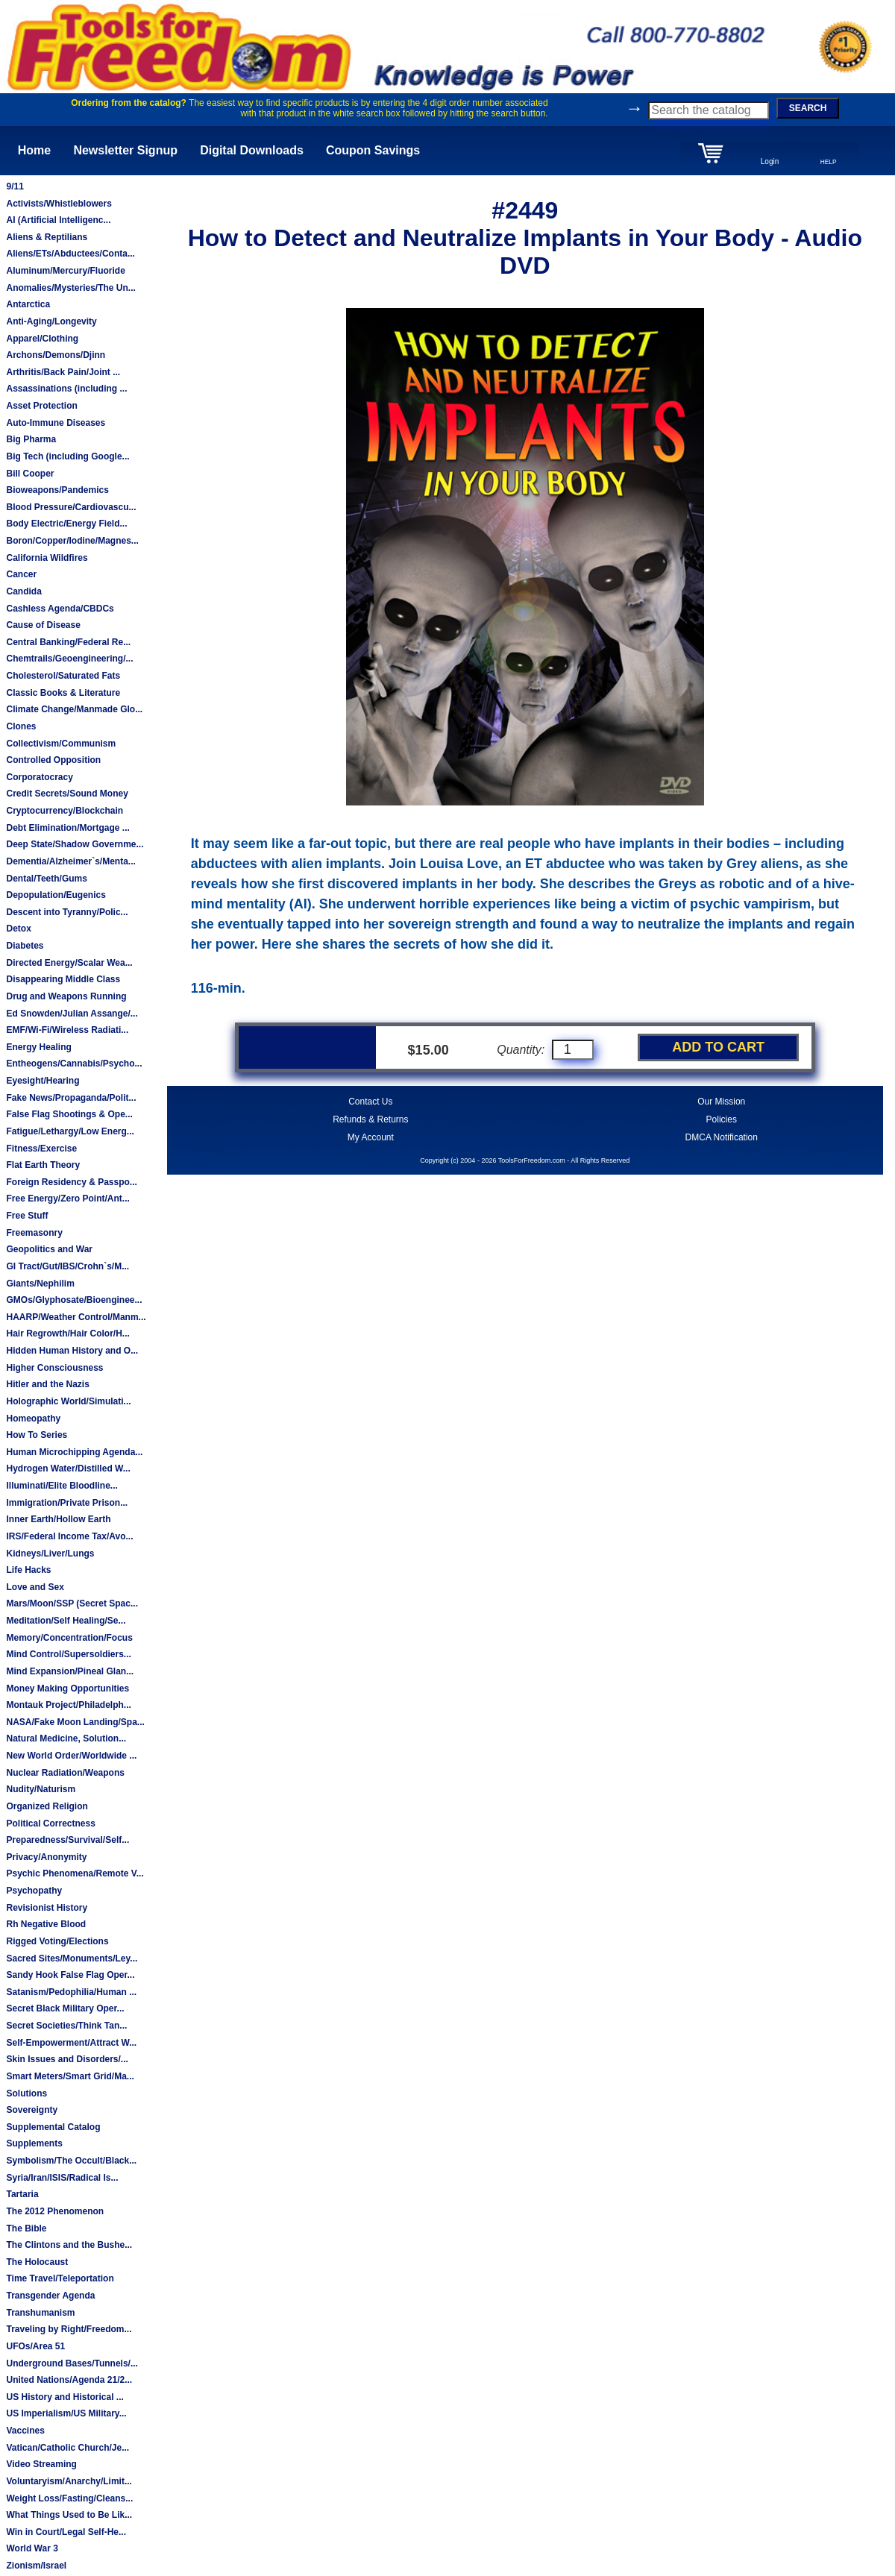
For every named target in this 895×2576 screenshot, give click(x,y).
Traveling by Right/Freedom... (68, 2329)
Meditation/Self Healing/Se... (65, 1620)
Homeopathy (33, 1418)
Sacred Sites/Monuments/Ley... (71, 1958)
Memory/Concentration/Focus (69, 1638)
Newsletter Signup (125, 150)
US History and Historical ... (64, 2397)
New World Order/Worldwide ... (71, 1755)
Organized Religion (46, 1806)
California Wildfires (46, 558)
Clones (21, 726)
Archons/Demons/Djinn (55, 355)
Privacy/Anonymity (46, 1857)
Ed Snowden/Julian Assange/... (71, 1013)
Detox (18, 928)
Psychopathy (34, 1890)
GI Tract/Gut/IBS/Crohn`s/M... (67, 1266)
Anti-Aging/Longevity (51, 321)
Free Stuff (27, 1215)
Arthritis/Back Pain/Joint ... (63, 372)
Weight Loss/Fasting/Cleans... (69, 2498)
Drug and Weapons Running (66, 996)
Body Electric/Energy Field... (66, 523)
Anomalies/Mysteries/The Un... (70, 288)
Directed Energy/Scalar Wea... (69, 963)
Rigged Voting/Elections (57, 1941)
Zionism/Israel (36, 2565)
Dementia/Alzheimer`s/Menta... (70, 861)
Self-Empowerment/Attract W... (71, 2043)
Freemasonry (34, 1233)
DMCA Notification (721, 1137)
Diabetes (24, 945)
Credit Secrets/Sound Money (67, 793)
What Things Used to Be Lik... (69, 2515)
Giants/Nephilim (40, 1283)
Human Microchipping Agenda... (74, 1452)
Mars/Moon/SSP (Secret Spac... (72, 1603)
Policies (721, 1119)
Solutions (26, 2093)
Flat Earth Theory (43, 1165)
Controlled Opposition (53, 760)
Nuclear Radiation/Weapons (65, 1773)
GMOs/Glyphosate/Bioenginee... (74, 1300)
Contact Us (370, 1101)
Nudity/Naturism (40, 1789)
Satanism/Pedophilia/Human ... (71, 1992)
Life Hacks (28, 1570)
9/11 (14, 186)
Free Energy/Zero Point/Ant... (67, 1198)
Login (770, 161)
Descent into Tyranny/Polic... (67, 912)
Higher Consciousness (54, 1368)
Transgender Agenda (50, 2295)
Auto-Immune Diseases (55, 423)
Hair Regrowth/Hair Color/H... (67, 1333)
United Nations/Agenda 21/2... (69, 2380)
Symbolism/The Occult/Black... (71, 2160)
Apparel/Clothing (42, 338)
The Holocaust (37, 2262)
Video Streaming (41, 2464)
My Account (371, 1137)
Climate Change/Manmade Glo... (74, 709)
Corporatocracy (39, 777)
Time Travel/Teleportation (59, 2278)
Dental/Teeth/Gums (46, 878)
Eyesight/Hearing (42, 1080)
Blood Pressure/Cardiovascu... (71, 507)
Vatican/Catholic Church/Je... (67, 2448)
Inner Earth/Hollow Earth (58, 1519)
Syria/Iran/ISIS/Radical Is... (62, 2178)
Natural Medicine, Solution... (66, 1738)
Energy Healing (38, 1047)
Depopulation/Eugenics (55, 895)
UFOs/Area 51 (35, 2346)
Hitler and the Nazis (47, 1384)
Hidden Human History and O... (72, 1350)
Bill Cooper (30, 473)
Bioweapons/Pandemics (57, 490)
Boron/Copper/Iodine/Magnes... (72, 540)
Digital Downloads (252, 150)
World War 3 (31, 2548)
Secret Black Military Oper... (65, 2008)
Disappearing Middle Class (63, 979)
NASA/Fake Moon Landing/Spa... (75, 1722)
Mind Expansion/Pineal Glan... (70, 1671)
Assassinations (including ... (66, 388)
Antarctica (28, 304)
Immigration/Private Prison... (67, 1503)
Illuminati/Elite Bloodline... (61, 1485)
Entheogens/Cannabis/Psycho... (74, 1063)
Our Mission (721, 1101)
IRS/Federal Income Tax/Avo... (69, 1536)
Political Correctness (50, 1823)
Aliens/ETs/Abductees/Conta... (70, 253)
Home (34, 150)
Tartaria (22, 2194)
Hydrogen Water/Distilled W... (68, 1468)
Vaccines (25, 2430)
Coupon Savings (373, 150)
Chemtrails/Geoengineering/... (69, 658)
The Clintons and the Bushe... (69, 2245)
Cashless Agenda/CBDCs (59, 608)
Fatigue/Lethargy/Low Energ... (70, 1131)
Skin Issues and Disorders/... (67, 2059)
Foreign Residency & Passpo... (71, 1182)
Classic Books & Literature (63, 693)
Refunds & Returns (370, 1119)
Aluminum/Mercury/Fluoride (65, 271)
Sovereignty (31, 2110)
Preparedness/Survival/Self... (67, 1840)
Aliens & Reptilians (46, 237)
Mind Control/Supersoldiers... (68, 1654)
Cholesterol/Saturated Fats (63, 675)
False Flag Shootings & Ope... (69, 1114)
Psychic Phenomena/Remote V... (74, 1873)
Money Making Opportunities (67, 1688)
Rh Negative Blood (46, 1924)
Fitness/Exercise (41, 1148)
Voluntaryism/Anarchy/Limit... (68, 2481)
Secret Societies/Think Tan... (66, 2025)
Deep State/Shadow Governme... (74, 844)
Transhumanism (40, 2313)
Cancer (21, 574)
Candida (23, 591)
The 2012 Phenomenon (55, 2211)
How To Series (36, 1435)
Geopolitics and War (49, 1249)
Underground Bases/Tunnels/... (71, 2363)
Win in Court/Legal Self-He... (66, 2532)
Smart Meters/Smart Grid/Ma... (70, 2076)
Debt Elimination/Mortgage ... (67, 828)
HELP (828, 162)
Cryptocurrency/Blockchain (64, 810)
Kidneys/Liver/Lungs (50, 1553)
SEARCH (808, 108)
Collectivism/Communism (61, 743)
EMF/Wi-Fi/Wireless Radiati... (67, 1030)
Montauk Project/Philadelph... (68, 1705)
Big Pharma (31, 439)
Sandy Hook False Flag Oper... (70, 1975)
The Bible (26, 2228)
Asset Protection (41, 405)
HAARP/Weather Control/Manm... (75, 1317)
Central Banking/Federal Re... (68, 642)
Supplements (34, 2143)
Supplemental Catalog (53, 2127)
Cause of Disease (43, 625)
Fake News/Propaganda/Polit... (71, 1098)
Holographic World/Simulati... (68, 1401)
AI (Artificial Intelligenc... (58, 220)
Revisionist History (46, 1908)
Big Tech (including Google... (67, 456)
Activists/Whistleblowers (58, 203)
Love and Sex (34, 1587)
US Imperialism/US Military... (66, 2413)
